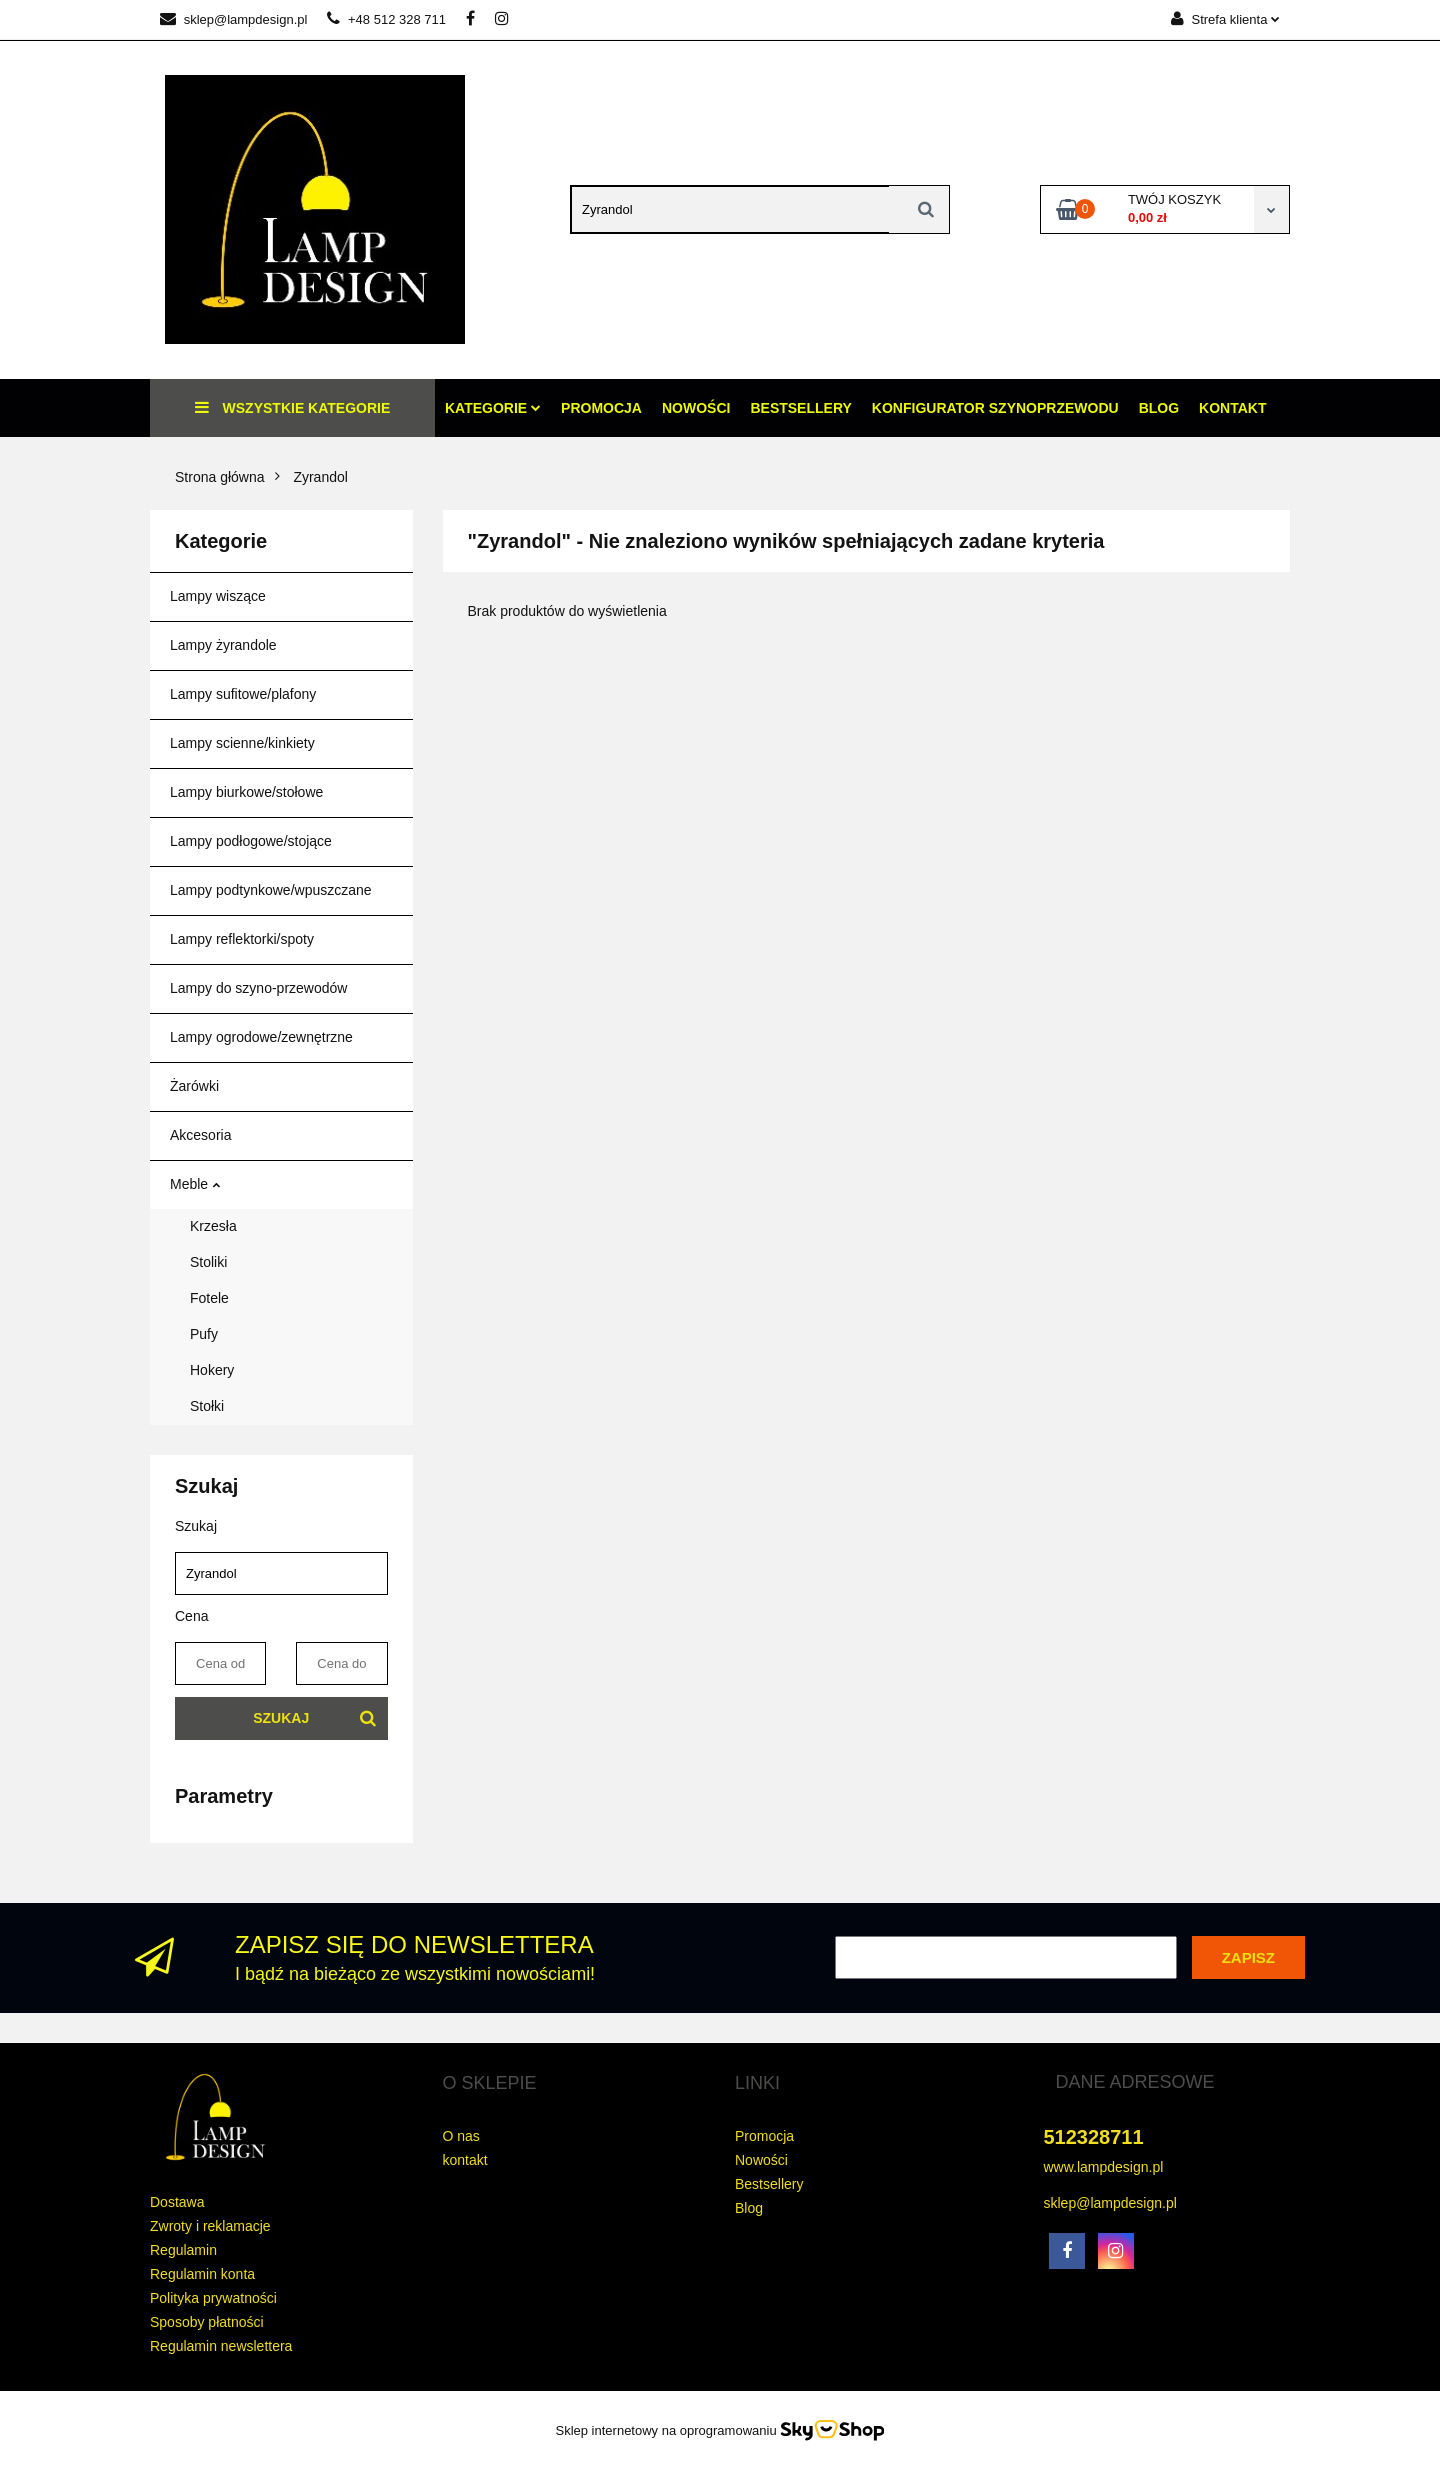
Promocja (601, 408)
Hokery (212, 1370)
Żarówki (194, 1086)
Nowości (696, 408)
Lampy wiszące (218, 596)
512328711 (1094, 2137)
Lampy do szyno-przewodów (258, 988)
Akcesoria (200, 1135)
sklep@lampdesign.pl (233, 19)
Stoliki (208, 1262)
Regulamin (183, 2250)
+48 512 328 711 (386, 19)
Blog (1159, 408)
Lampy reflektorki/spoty (242, 939)
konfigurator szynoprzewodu (995, 408)
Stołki (207, 1406)
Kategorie (493, 408)
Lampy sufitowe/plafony (243, 694)
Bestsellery (800, 408)
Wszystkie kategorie (293, 407)
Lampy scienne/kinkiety (242, 743)
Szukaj (281, 1718)
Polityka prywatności (213, 2298)
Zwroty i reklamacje (210, 2226)
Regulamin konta (202, 2274)
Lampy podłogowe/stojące (251, 841)
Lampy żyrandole (223, 645)
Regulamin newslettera (221, 2346)
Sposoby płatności (207, 2322)
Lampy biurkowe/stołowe (246, 792)
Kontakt (1232, 408)
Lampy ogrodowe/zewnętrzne (261, 1037)
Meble (195, 1184)
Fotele (209, 1298)
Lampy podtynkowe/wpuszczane (271, 890)
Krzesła (213, 1226)
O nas (461, 2136)
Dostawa (177, 2202)
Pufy (204, 1334)
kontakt (465, 2160)
